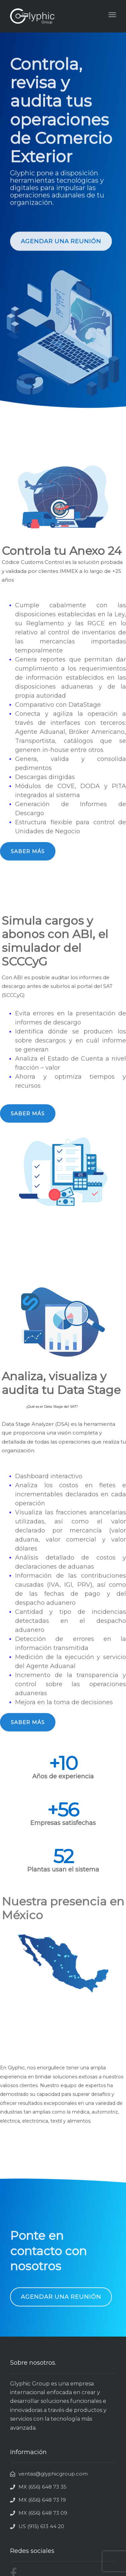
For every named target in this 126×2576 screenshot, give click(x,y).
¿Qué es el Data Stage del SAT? (52, 1417)
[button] (61, 247)
